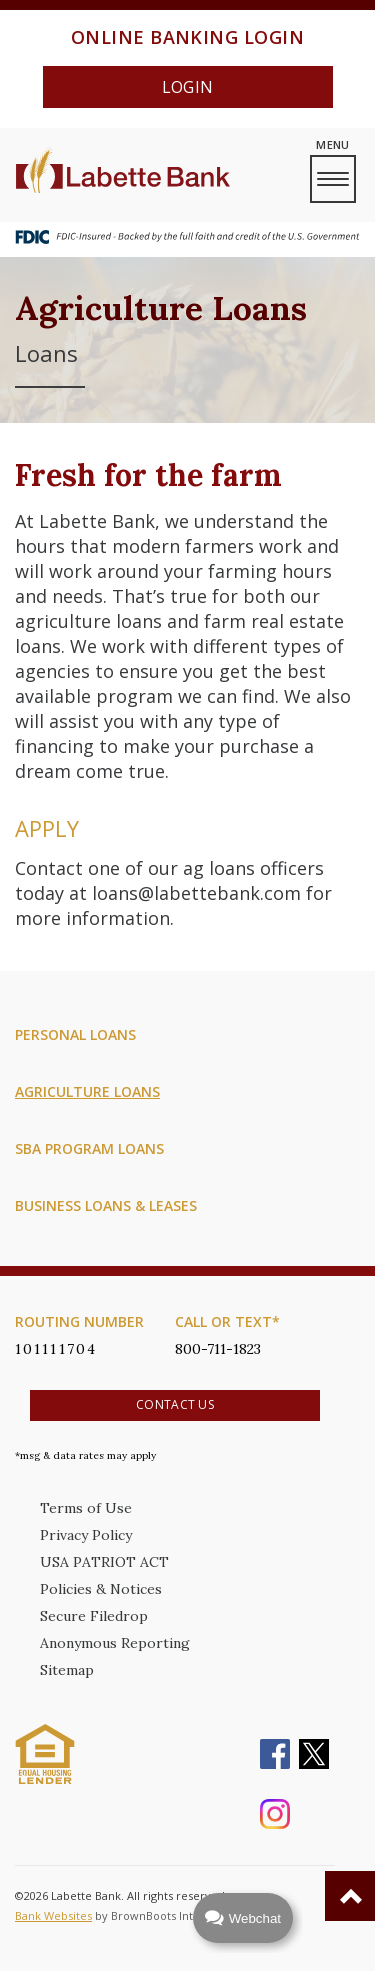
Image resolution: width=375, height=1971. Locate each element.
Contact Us (175, 1404)
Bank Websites (53, 1915)
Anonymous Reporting (115, 1643)
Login (188, 87)
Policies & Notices (101, 1589)
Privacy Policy (86, 1535)
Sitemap (67, 1670)
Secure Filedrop (94, 1616)
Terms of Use (86, 1508)
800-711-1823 (218, 1349)
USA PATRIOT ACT (104, 1562)
